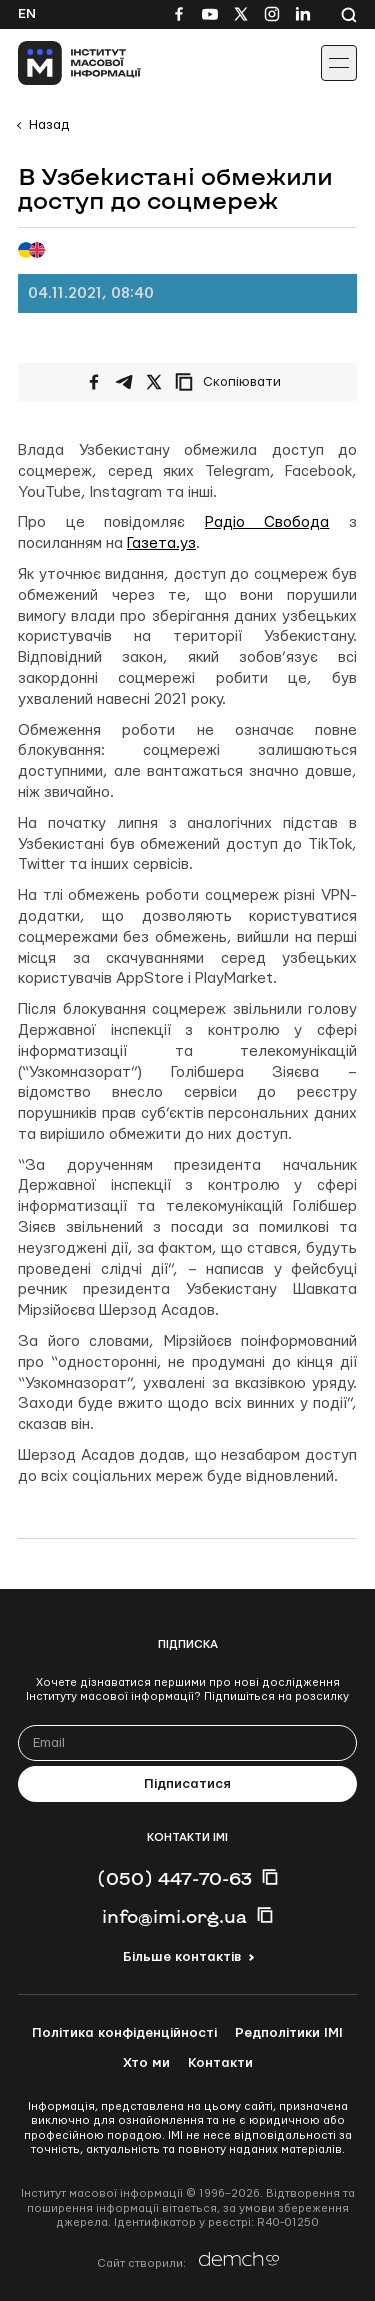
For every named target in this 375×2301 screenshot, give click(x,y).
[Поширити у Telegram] (124, 382)
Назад (49, 125)
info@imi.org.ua (174, 1916)
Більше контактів (182, 1957)
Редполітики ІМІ (289, 2033)
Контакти (220, 2063)
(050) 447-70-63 (174, 1878)
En (27, 14)
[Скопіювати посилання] (233, 382)
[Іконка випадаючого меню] (339, 63)
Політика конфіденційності (124, 2033)
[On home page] (60, 63)
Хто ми (146, 2063)
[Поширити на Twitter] (154, 382)
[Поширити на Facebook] (94, 382)
